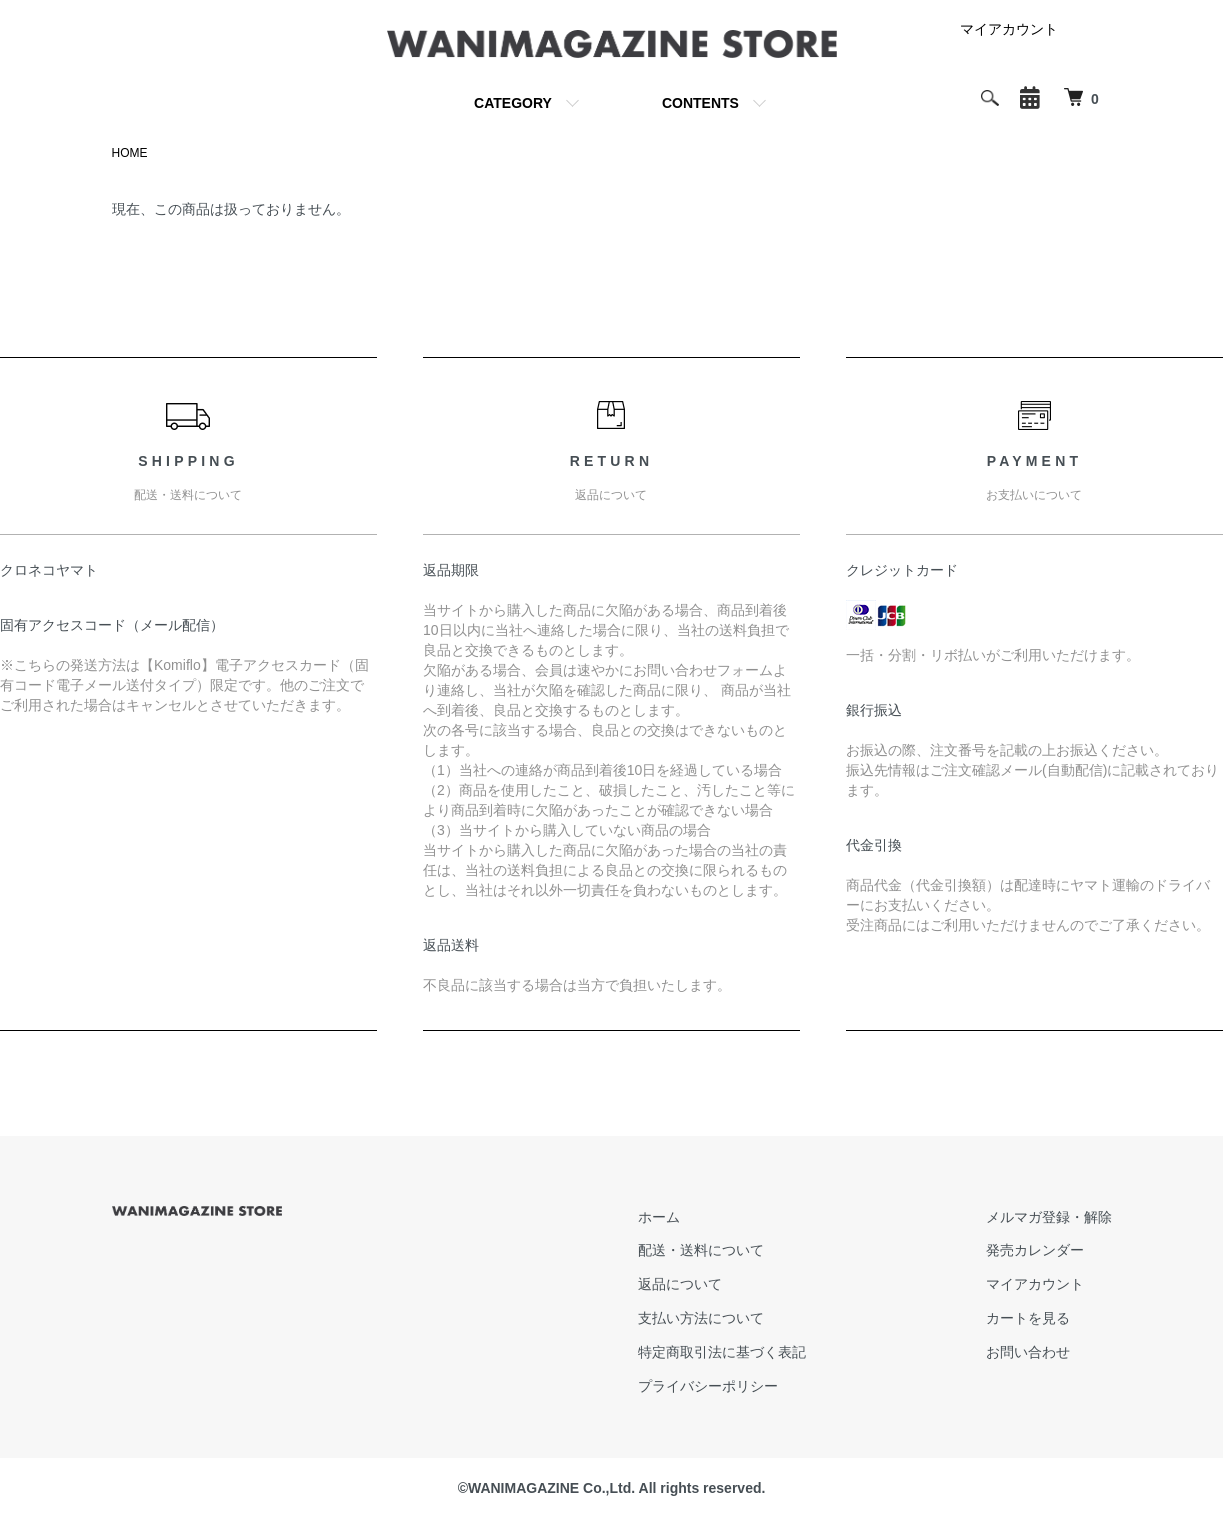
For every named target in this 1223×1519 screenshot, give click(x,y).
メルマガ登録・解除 (1049, 1217)
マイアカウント (1009, 29)
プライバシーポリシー (708, 1386)
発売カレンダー (1035, 1250)
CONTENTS (700, 103)
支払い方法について (701, 1318)
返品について (680, 1284)
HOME (130, 153)
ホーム (659, 1217)
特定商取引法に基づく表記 (722, 1352)
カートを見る (1028, 1318)
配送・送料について (701, 1250)
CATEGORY (513, 103)
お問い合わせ (1028, 1352)
